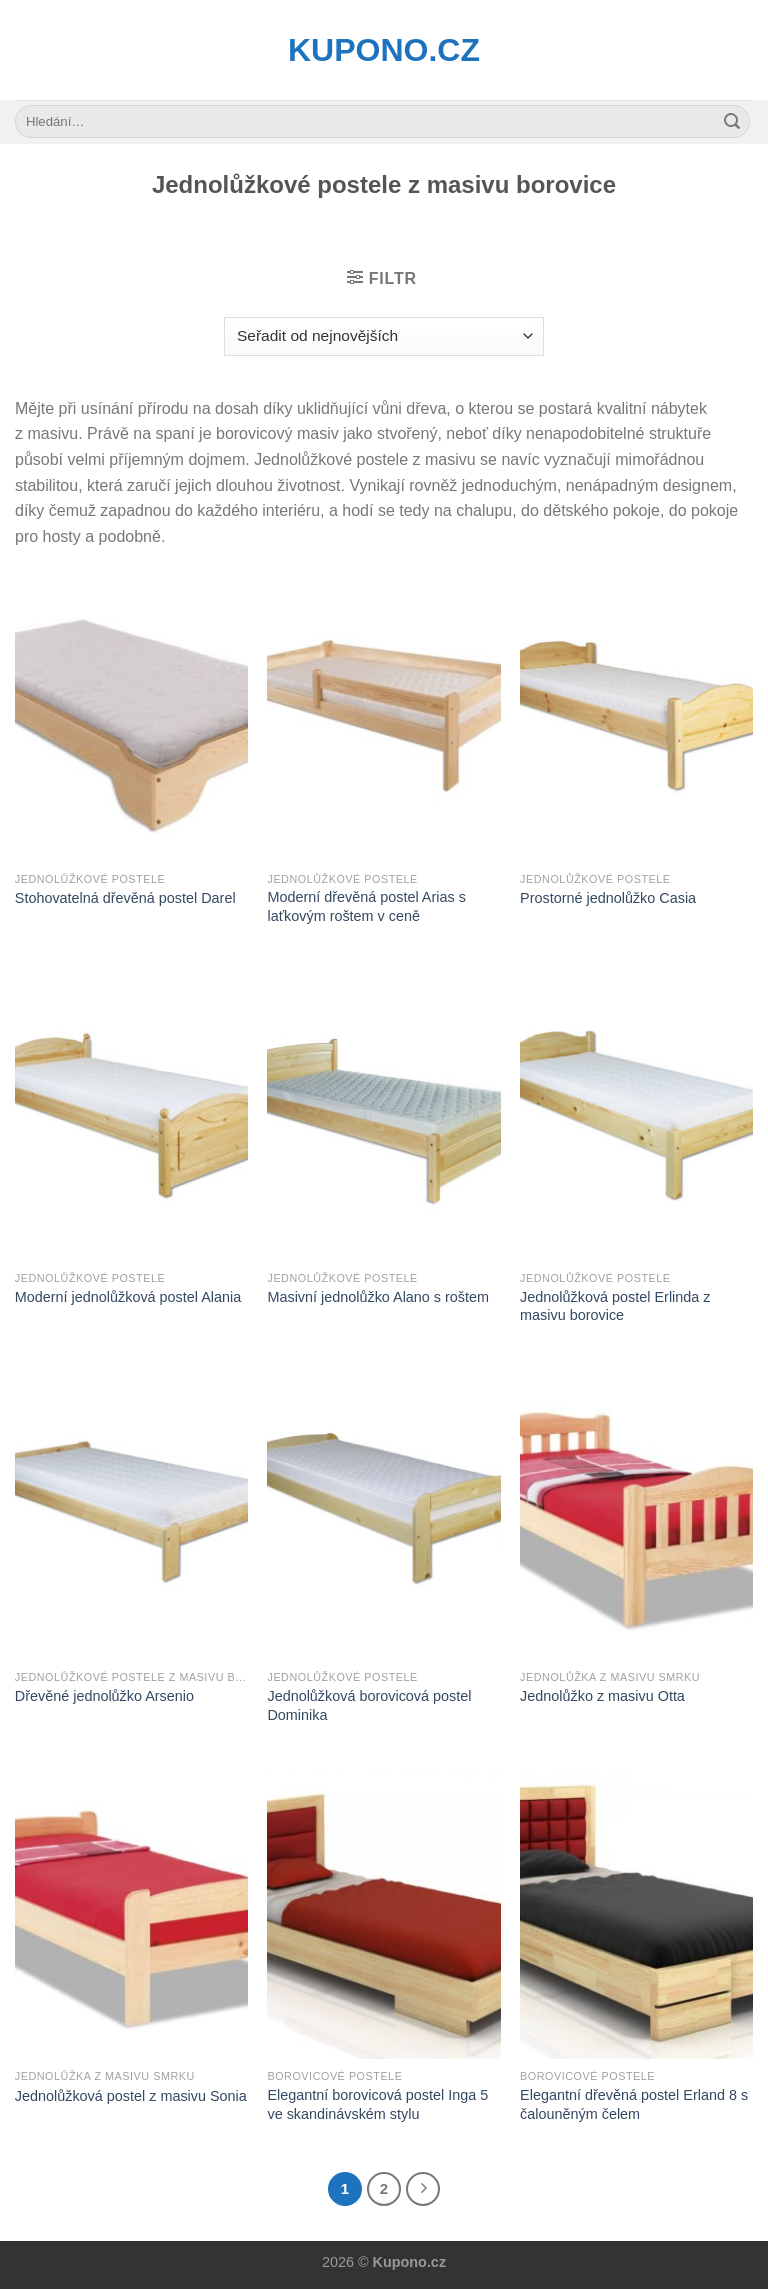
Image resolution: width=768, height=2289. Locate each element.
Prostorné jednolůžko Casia (608, 898)
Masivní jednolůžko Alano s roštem (378, 1297)
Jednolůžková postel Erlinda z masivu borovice (615, 1306)
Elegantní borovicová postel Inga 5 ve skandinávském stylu (377, 2104)
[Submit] (732, 122)
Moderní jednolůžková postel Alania (128, 1297)
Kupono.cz (384, 50)
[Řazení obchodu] (383, 336)
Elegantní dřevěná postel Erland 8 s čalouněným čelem (634, 2104)
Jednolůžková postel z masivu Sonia (131, 2096)
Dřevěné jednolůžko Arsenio (104, 1696)
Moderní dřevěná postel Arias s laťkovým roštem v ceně (366, 906)
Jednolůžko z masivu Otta (602, 1696)
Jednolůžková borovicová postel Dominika (369, 1705)
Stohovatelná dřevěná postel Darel (125, 898)
